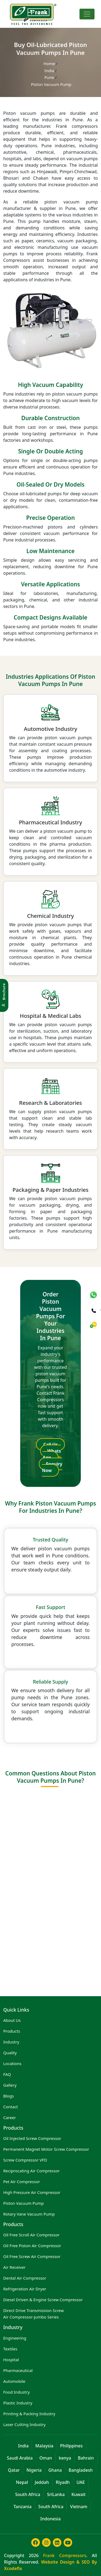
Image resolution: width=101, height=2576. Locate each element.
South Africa (27, 2494)
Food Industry (16, 2392)
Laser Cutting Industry (24, 2424)
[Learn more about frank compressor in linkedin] (56, 2545)
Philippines (71, 2446)
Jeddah (42, 2482)
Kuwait (78, 2494)
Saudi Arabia (20, 2458)
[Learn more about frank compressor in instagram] (45, 2545)
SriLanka (56, 2494)
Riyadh (63, 2482)
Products (11, 2031)
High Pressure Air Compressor (31, 2192)
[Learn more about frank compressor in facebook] (34, 2545)
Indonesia (50, 2519)
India (49, 70)
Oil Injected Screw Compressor (32, 2138)
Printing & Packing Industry (29, 2413)
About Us (12, 2020)
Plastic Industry (17, 2403)
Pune (49, 77)
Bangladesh (80, 2470)
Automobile (14, 2381)
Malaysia (44, 2446)
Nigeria (33, 2470)
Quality (10, 2052)
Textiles (10, 2348)
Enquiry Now (52, 1467)
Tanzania (22, 2507)
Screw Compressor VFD (25, 2160)
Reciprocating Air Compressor (31, 2170)
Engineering (14, 2338)
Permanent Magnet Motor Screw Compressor (46, 2149)
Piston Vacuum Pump (23, 2203)
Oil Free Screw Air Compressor (31, 2256)
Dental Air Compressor (24, 2278)
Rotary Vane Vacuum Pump (29, 2214)
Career (9, 2117)
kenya (65, 2458)
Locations (12, 2063)
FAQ (7, 2074)
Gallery (9, 2085)
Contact (10, 2106)
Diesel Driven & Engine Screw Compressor (43, 2299)
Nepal (22, 2482)
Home (49, 63)
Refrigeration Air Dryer (24, 2288)
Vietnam (78, 2507)
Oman (45, 2458)
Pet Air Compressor (21, 2181)
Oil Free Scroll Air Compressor (31, 2234)
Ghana (55, 2470)
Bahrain (86, 2458)
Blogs (8, 2096)
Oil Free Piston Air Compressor (32, 2245)
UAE (80, 2482)
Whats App (52, 1454)
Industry (11, 2042)
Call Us (50, 1444)
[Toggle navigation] (87, 14)
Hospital (11, 2359)
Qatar (14, 2470)
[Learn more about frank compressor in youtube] (66, 2545)
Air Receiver (14, 2267)
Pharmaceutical (18, 2370)
